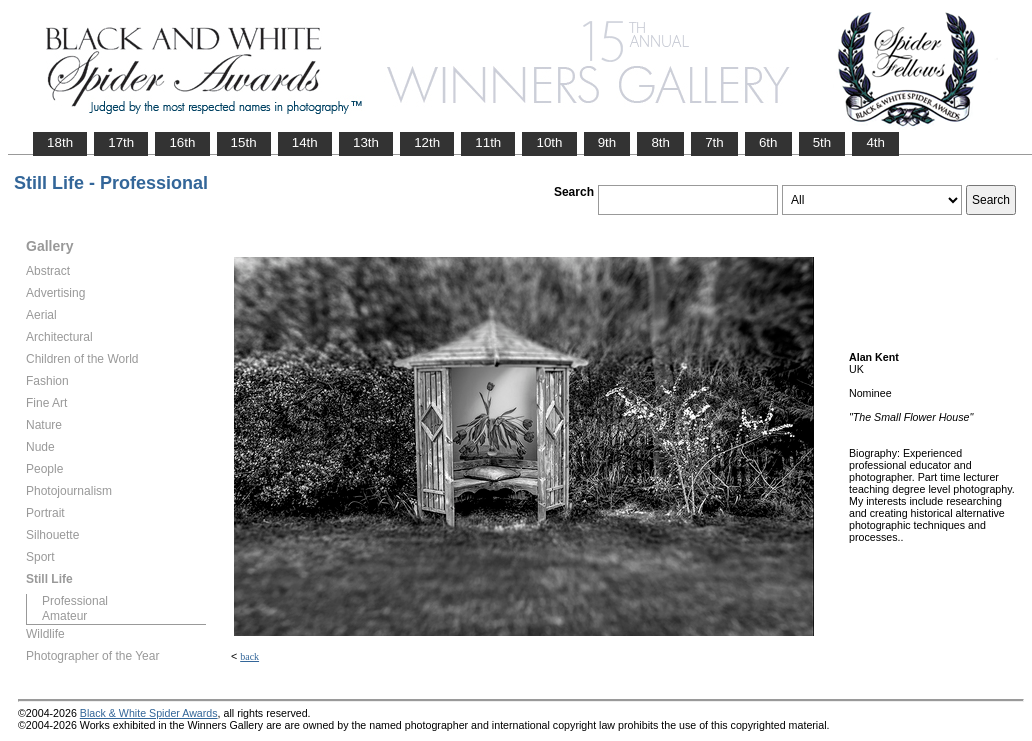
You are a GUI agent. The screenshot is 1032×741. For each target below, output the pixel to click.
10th (549, 142)
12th (427, 142)
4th (875, 142)
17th (121, 142)
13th (366, 142)
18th (60, 142)
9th (607, 142)
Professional (75, 601)
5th (822, 142)
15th (244, 142)
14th (305, 142)
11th (488, 142)
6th (768, 142)
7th (714, 142)
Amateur (64, 616)
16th (182, 142)
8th (660, 142)
